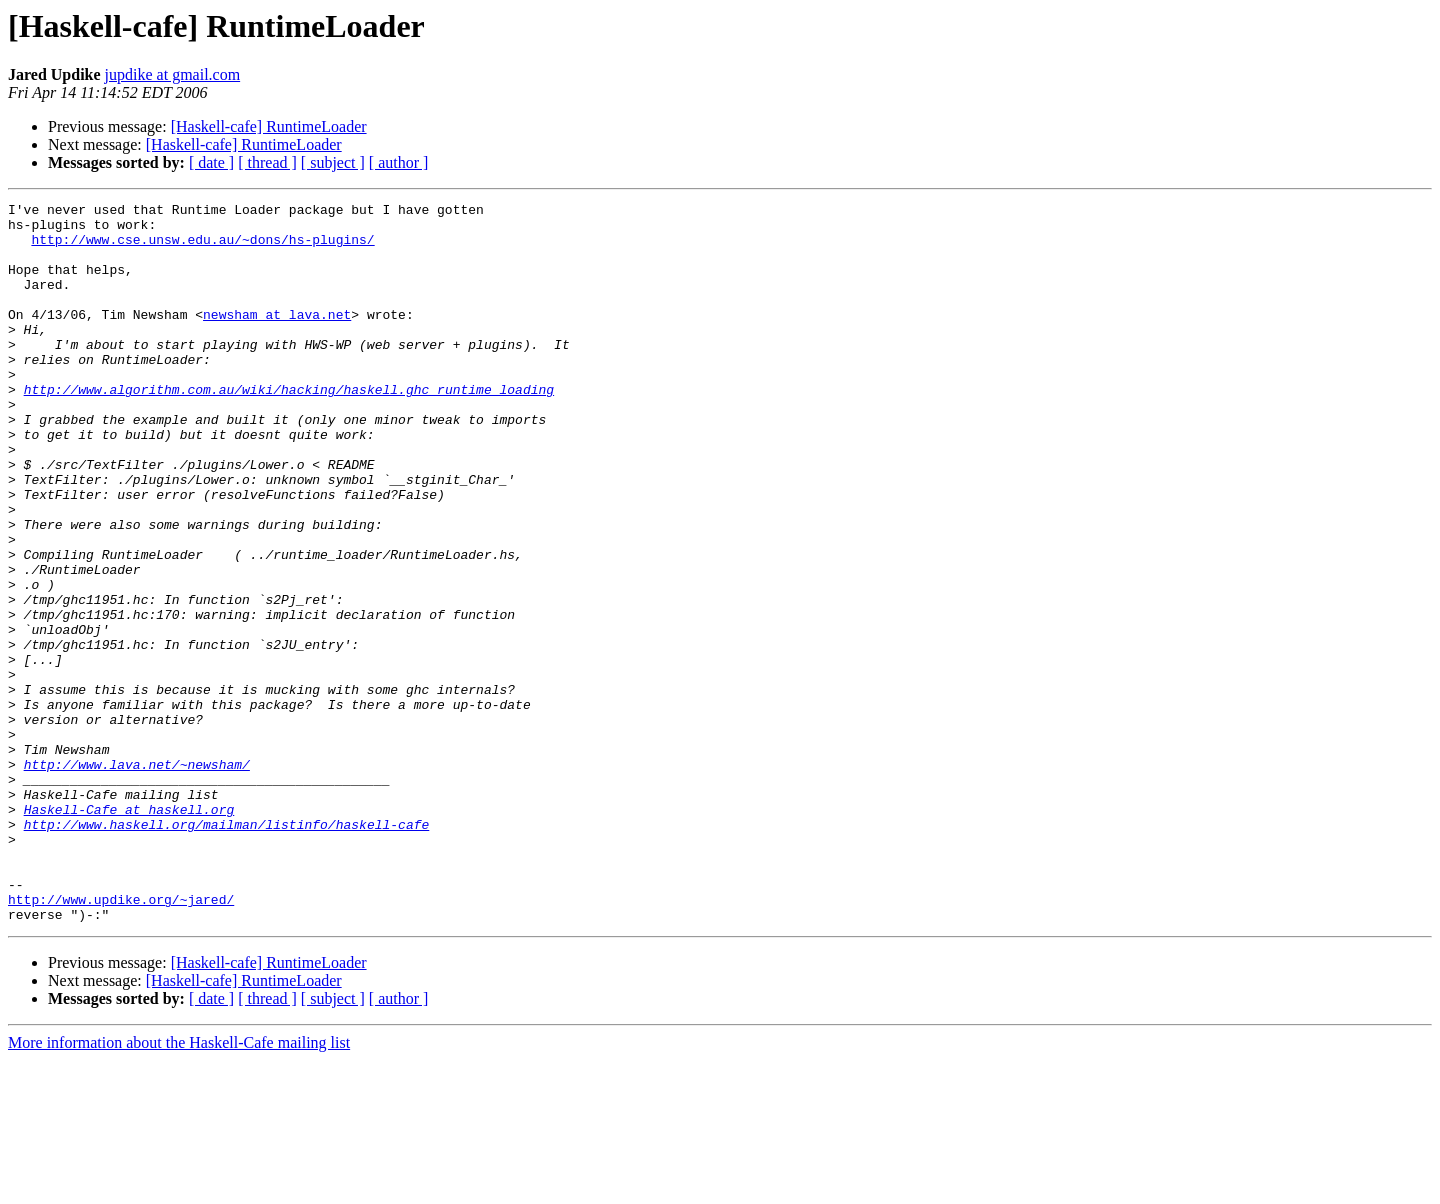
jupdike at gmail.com (173, 74)
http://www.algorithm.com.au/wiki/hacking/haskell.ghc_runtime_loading (289, 428)
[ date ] (211, 162)
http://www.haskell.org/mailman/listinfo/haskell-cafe (227, 950)
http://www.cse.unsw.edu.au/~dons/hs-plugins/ (202, 248)
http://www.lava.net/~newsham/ (137, 878)
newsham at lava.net (277, 338)
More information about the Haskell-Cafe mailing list (179, 1186)
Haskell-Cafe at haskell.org (129, 932)
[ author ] (399, 162)
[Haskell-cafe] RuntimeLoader (269, 126)
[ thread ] (267, 162)
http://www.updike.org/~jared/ (121, 1040)
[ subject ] (333, 162)
